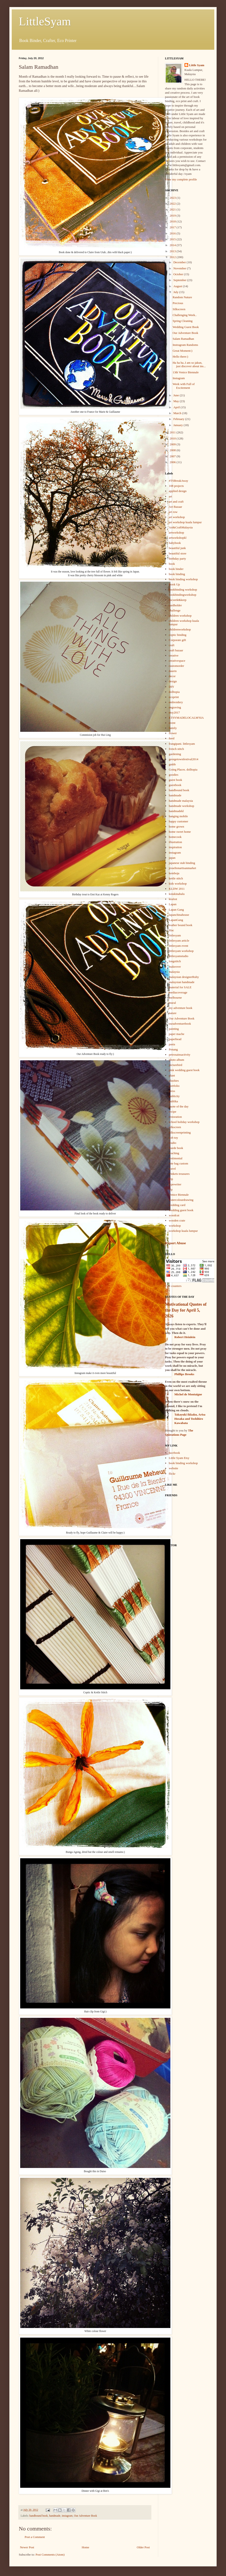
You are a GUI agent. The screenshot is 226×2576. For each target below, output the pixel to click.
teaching (174, 1153)
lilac (171, 930)
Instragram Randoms (185, 345)
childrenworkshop (180, 629)
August (178, 286)
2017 (173, 227)
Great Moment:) (182, 350)
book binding (177, 574)
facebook (174, 1452)
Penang (173, 1049)
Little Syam (196, 65)
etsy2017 (174, 712)
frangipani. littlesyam (182, 743)
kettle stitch (176, 878)
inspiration (175, 847)
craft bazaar (176, 650)
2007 (173, 456)
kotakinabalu (176, 894)
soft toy (173, 1137)
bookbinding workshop (183, 589)
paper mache (176, 1034)
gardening (175, 754)
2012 (173, 257)
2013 (173, 251)
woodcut (174, 1215)
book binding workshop (183, 579)
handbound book (38, 2515)
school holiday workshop (184, 1122)
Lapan (172, 904)
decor (172, 676)
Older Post (143, 2547)
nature (172, 1013)
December (180, 262)
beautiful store (177, 553)
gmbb (172, 764)
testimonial (175, 1158)
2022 (173, 203)
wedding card (177, 1205)
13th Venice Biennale (185, 372)
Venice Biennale (179, 1194)
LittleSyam (45, 21)
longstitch (175, 961)
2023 (173, 197)
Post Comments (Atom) (50, 2554)
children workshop (180, 615)
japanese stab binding (182, 863)
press (172, 1091)
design (173, 681)
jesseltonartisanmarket (182, 868)
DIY (171, 686)
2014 (173, 245)
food (171, 738)
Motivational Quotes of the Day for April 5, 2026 (186, 1310)
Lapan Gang (176, 909)
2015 (173, 239)
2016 (173, 233)
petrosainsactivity (179, 1054)
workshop (175, 1225)
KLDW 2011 (177, 888)
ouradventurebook (180, 1023)
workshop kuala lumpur (183, 1231)
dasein (172, 671)
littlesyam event (178, 945)
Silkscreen (178, 309)
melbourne (175, 997)
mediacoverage (178, 992)
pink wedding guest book (184, 1070)
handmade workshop (181, 806)
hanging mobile (178, 816)
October (178, 274)
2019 (173, 215)
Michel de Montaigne (188, 1394)
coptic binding (177, 635)
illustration (175, 842)
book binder (176, 569)
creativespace (177, 660)
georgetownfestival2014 (183, 759)
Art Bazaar (175, 506)
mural (172, 1002)
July (176, 292)
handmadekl (176, 811)
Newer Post (27, 2547)
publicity (174, 1096)
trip (171, 1179)
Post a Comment (35, 2537)
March (177, 413)
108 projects (176, 486)
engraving (175, 707)
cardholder (175, 605)
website (173, 1468)
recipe (172, 1111)
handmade (54, 2515)
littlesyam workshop (181, 951)
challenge (174, 610)
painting (174, 1028)
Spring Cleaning (182, 321)
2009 (173, 444)
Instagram (178, 378)
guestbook (175, 785)
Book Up (174, 584)
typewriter (175, 1184)
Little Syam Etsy (179, 1458)
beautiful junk (177, 548)
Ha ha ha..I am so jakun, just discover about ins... (189, 364)
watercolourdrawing (181, 1200)
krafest (173, 899)
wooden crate (177, 1220)
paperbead (175, 1039)
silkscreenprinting (180, 1132)
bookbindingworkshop (182, 594)
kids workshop (178, 883)
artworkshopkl (177, 537)
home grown (176, 826)
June (176, 395)
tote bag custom (178, 1163)
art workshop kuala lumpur (185, 522)
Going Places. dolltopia (183, 769)
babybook (175, 543)
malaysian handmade (181, 982)
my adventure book (180, 1008)
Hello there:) (180, 356)
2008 (173, 450)
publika (173, 1101)
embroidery (176, 702)
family (173, 728)
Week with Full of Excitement (183, 385)
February (179, 419)
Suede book (176, 1148)
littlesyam (175, 935)
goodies (173, 774)
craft (171, 645)
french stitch (176, 749)
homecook (175, 837)
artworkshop (176, 532)
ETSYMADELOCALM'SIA (186, 717)
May (176, 401)
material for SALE (180, 987)
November (180, 268)
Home (85, 2547)
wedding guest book (181, 1210)
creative (173, 655)
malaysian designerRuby (184, 977)
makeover (175, 966)
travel (172, 1168)
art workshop (177, 517)
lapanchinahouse (179, 914)
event (172, 723)
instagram (67, 2515)
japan (172, 857)
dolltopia (174, 692)
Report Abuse (175, 1243)
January (178, 425)
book (172, 563)
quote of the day (178, 1106)
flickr (172, 1473)
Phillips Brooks (184, 1374)
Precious (177, 303)
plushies (174, 1080)
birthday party (177, 558)
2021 (173, 209)
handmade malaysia (181, 800)
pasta (172, 1044)
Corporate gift (177, 640)
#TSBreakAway (178, 480)
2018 (173, 221)
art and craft (176, 501)
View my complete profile (181, 179)
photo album (176, 1059)
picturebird (175, 1065)
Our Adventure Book (85, 2515)
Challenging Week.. (184, 315)
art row (173, 512)
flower (173, 733)
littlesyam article (179, 940)
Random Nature (182, 297)
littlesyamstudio (178, 956)
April (177, 407)
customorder (176, 666)
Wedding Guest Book (185, 327)
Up (170, 1189)
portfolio (174, 1086)
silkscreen (175, 1127)
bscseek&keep (177, 600)
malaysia (174, 971)
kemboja (174, 873)
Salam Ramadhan (183, 338)
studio (172, 1143)
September (180, 280)
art (170, 496)
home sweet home (180, 831)
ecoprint (174, 697)
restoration (175, 1116)
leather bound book (180, 925)
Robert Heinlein (184, 1337)
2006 (173, 462)
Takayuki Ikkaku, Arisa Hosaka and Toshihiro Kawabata (189, 1419)
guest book (175, 780)
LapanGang (176, 920)
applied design (177, 491)
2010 (173, 438)
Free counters (173, 1286)
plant (172, 1075)
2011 (173, 432)
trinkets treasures (179, 1173)
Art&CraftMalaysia (181, 527)
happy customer (178, 821)
